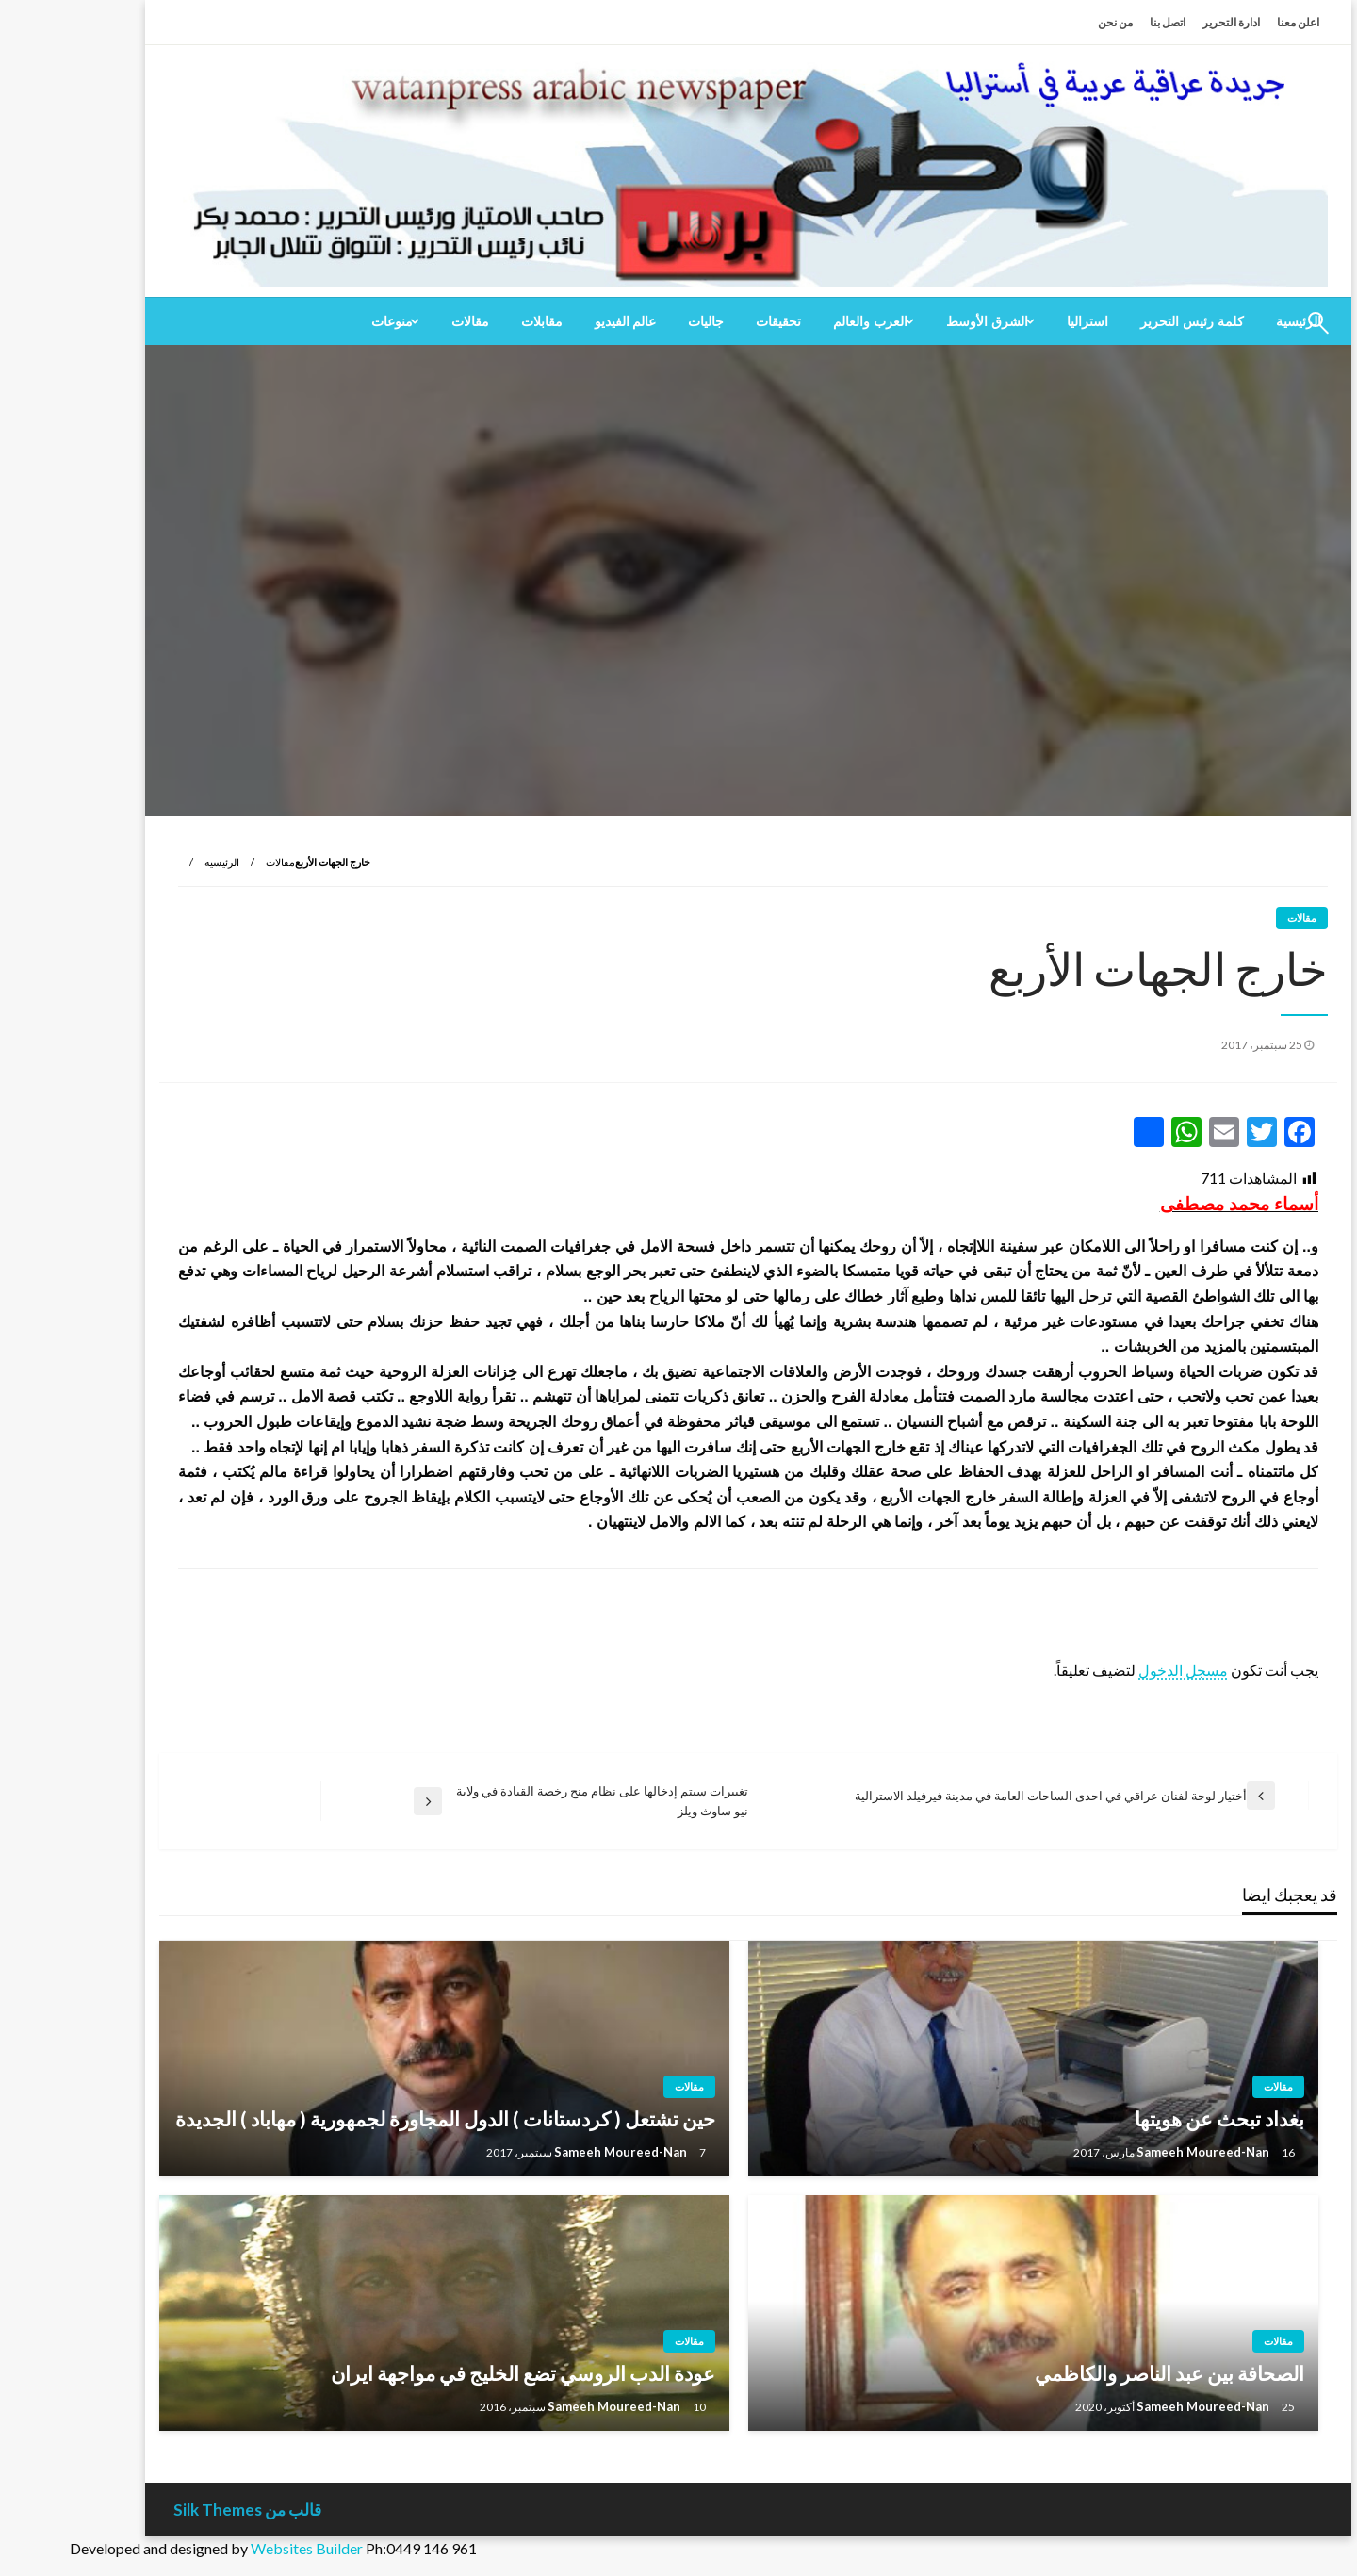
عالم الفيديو (556, 321)
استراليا (1017, 321)
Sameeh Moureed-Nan (1134, 2151)
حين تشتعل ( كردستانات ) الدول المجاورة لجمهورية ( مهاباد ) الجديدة (376, 2118)
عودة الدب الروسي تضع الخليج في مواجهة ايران (453, 2373)
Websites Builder (237, 2548)
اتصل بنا (1098, 22)
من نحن (1045, 22)
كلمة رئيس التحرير (1122, 321)
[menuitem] (1122, 321)
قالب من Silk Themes (178, 2509)
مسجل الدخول (1113, 1670)
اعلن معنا (1228, 22)
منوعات (322, 321)
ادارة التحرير (1161, 22)
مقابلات (472, 321)
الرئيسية (152, 862)
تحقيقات (708, 321)
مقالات (400, 321)
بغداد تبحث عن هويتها (1149, 2118)
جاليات (636, 321)
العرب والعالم (800, 321)
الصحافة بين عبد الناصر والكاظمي (1099, 2373)
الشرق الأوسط (917, 321)
